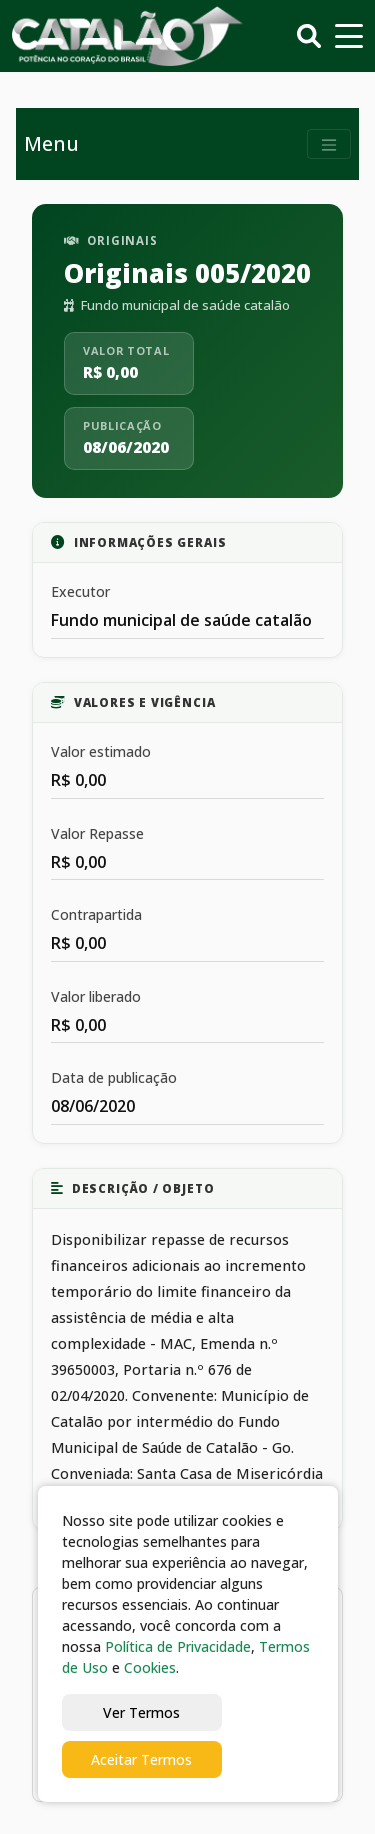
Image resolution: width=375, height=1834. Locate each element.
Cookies (150, 1667)
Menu (51, 143)
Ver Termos (141, 1712)
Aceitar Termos (141, 1759)
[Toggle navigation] (329, 144)
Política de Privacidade (178, 1646)
